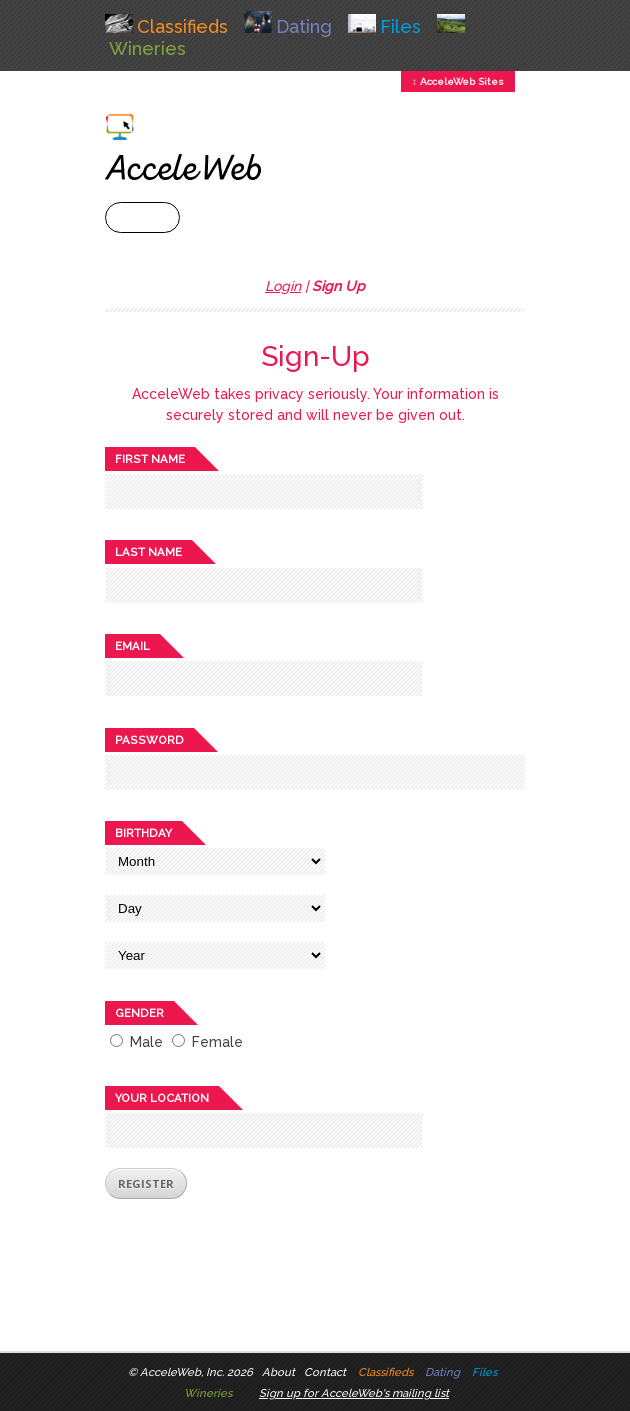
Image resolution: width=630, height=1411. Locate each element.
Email (132, 646)
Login (283, 286)
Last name (148, 552)
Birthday (143, 833)
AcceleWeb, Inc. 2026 (196, 1372)
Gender (139, 1013)
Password (149, 740)
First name (150, 459)
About (278, 1372)
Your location (162, 1098)
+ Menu (142, 217)
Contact (325, 1372)
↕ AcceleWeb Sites (458, 81)
